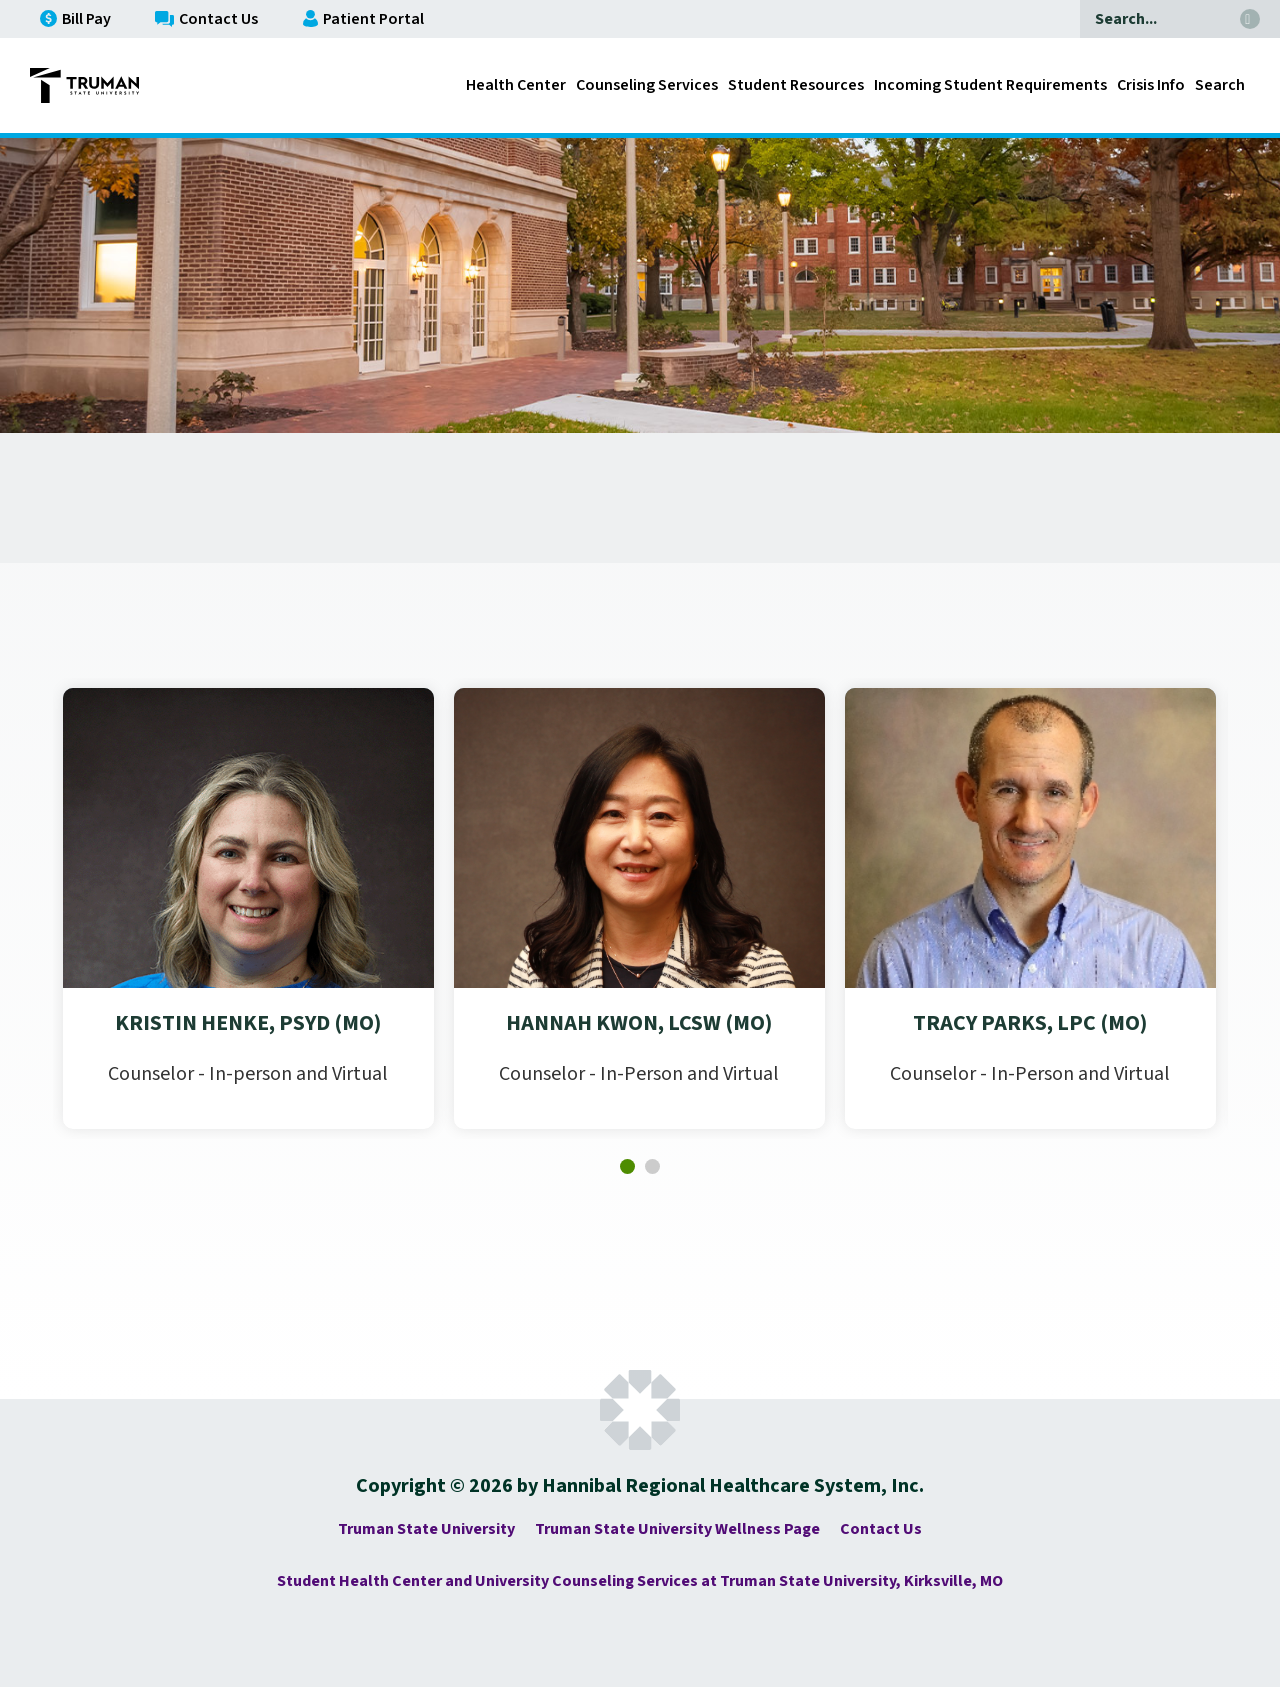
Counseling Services (647, 85)
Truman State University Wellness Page (677, 1529)
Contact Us (206, 19)
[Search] (1155, 19)
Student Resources (796, 85)
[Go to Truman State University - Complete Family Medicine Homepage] (84, 85)
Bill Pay (75, 19)
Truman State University (426, 1529)
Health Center (516, 85)
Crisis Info (1151, 85)
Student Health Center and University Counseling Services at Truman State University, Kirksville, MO (640, 1581)
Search (1220, 85)
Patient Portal (363, 19)
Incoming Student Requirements (990, 85)
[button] (627, 1166)
